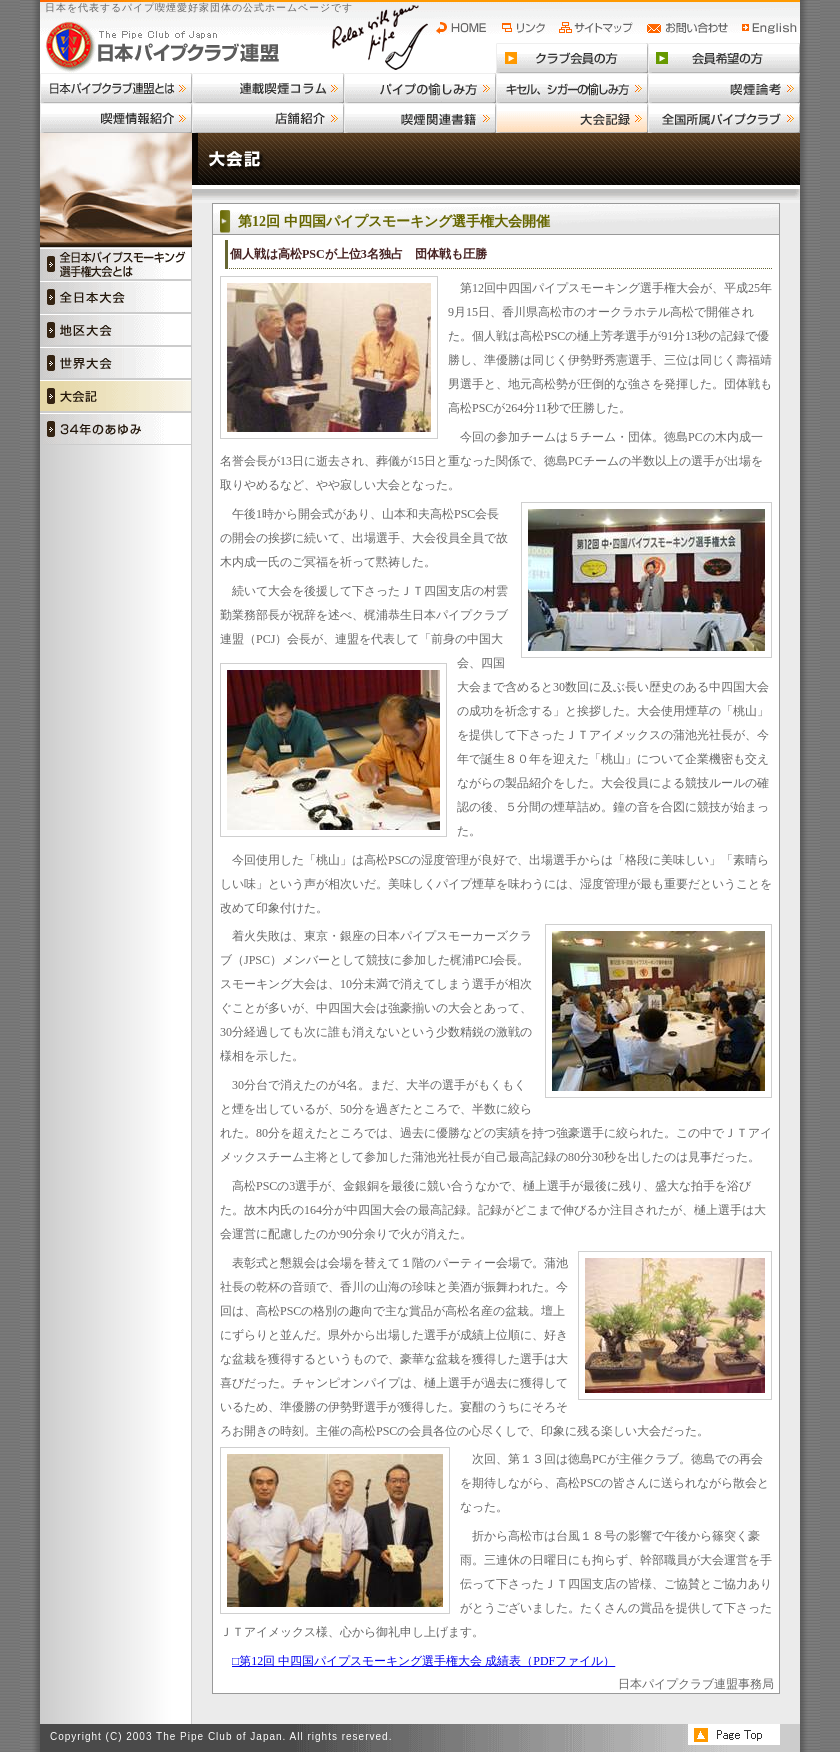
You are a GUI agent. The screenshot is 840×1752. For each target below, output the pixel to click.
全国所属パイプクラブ (724, 118)
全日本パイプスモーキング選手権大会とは (116, 263)
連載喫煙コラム (268, 88)
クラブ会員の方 (572, 58)
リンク (526, 28)
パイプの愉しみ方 (420, 88)
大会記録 (572, 118)
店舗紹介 (268, 118)
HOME (466, 28)
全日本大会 (116, 296)
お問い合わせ (690, 28)
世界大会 (116, 362)
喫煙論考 (724, 88)
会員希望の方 (724, 58)
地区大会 (116, 329)
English (770, 28)
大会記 (116, 395)
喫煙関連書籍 (420, 118)
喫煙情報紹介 (116, 118)
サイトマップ (598, 28)
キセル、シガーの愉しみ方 (572, 88)
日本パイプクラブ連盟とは (116, 88)
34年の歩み (116, 428)
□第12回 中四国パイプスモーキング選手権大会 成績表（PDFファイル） (423, 1661)
